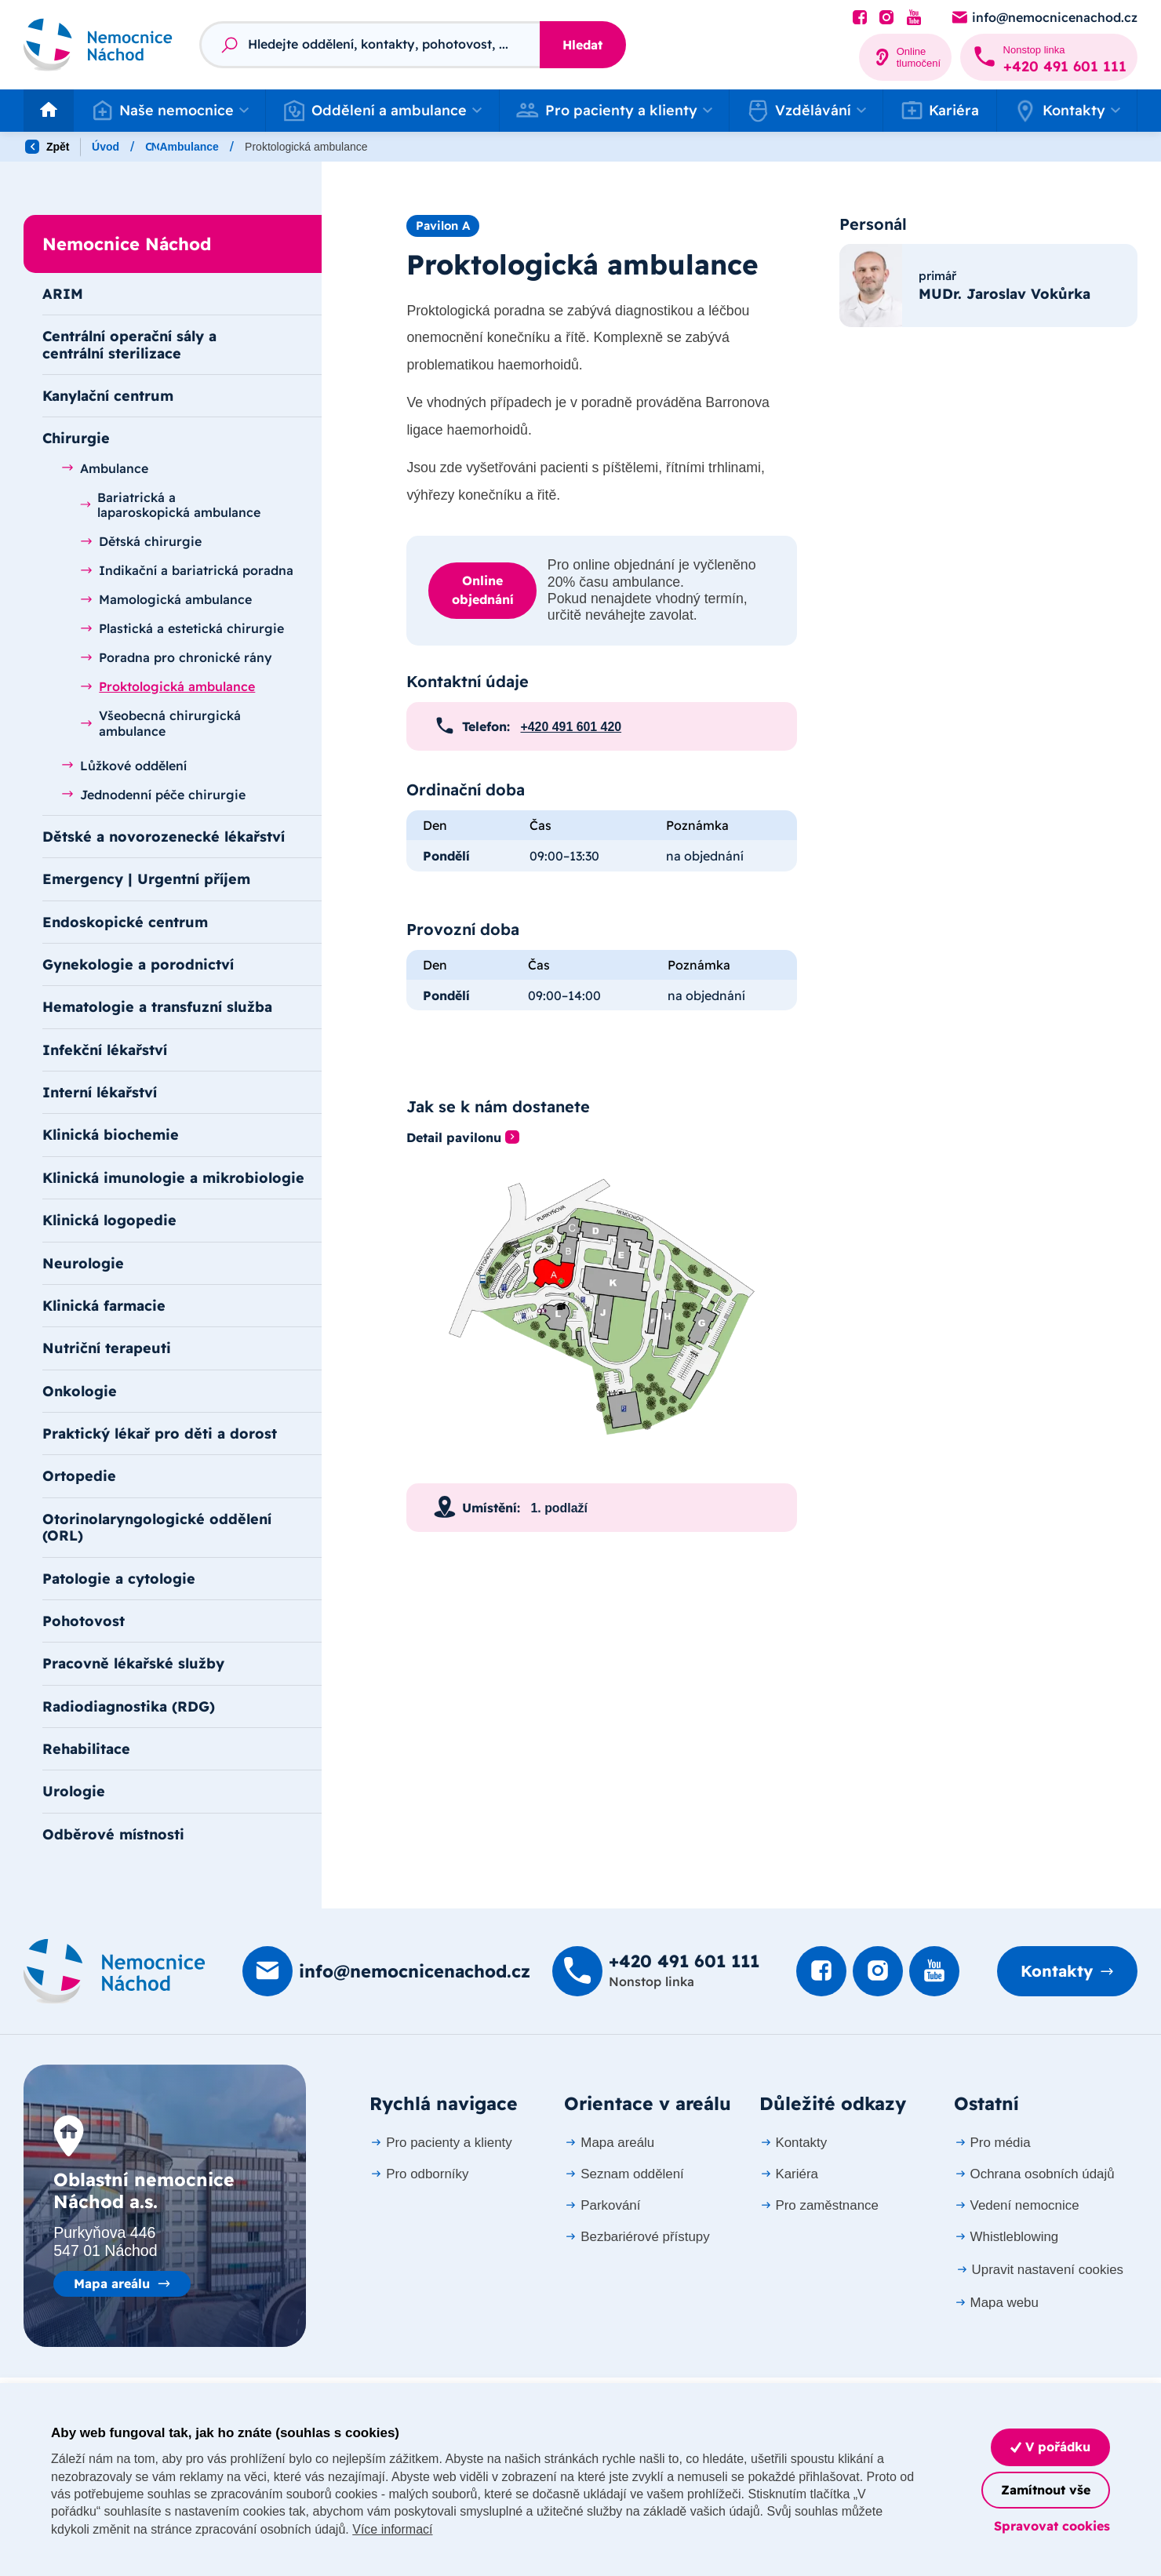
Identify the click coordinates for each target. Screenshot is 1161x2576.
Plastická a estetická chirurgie (182, 628)
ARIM (62, 293)
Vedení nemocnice (1016, 2205)
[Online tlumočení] (905, 57)
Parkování (602, 2205)
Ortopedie (79, 1475)
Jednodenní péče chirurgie (153, 794)
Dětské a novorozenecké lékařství (163, 836)
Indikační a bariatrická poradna (186, 570)
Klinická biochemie (110, 1134)
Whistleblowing (1006, 2236)
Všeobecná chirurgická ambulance (160, 723)
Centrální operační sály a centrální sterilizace (129, 344)
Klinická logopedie (109, 1219)
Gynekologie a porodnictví (138, 964)
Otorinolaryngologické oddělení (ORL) (156, 1527)
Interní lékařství (99, 1092)
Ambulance (520, 146)
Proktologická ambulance (167, 686)
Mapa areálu (112, 2283)
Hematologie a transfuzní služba (157, 1006)
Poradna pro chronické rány (176, 657)
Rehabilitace (86, 1748)
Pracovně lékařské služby (133, 1663)
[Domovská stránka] (115, 1971)
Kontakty (1057, 1971)
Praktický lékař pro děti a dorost (159, 1433)
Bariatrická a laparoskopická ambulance (170, 504)
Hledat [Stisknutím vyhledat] (582, 45)
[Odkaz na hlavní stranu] (98, 45)
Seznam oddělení (623, 2174)
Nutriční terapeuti (106, 1347)
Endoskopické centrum (125, 921)
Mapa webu (996, 2302)
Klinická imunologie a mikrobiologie (173, 1177)
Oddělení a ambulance (203, 146)
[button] (169, 110)
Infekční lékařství (104, 1049)
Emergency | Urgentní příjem (146, 878)
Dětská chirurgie (141, 541)
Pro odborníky (418, 2174)
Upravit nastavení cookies (1039, 2269)
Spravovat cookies (1052, 2526)
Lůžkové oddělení (124, 765)
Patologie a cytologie (118, 1578)
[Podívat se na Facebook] (859, 18)
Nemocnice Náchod (339, 146)
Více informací (392, 2529)
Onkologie (79, 1390)
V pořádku (1050, 2446)
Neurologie (83, 1263)
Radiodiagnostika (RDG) (128, 1706)
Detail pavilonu (453, 1137)
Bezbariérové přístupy (636, 2236)
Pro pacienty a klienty (440, 2142)
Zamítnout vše (1045, 2490)
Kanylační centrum (107, 395)
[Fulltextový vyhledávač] (369, 44)
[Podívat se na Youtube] (913, 18)
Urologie (73, 1790)
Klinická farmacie (104, 1305)
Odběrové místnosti (113, 1834)
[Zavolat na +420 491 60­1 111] (1048, 57)
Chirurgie (440, 146)
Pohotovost (83, 1620)
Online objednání (483, 590)
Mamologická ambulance (166, 599)
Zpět (47, 147)
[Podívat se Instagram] (886, 18)
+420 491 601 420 (571, 726)
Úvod (105, 146)
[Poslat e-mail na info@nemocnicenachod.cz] (1043, 18)
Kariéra (940, 110)
